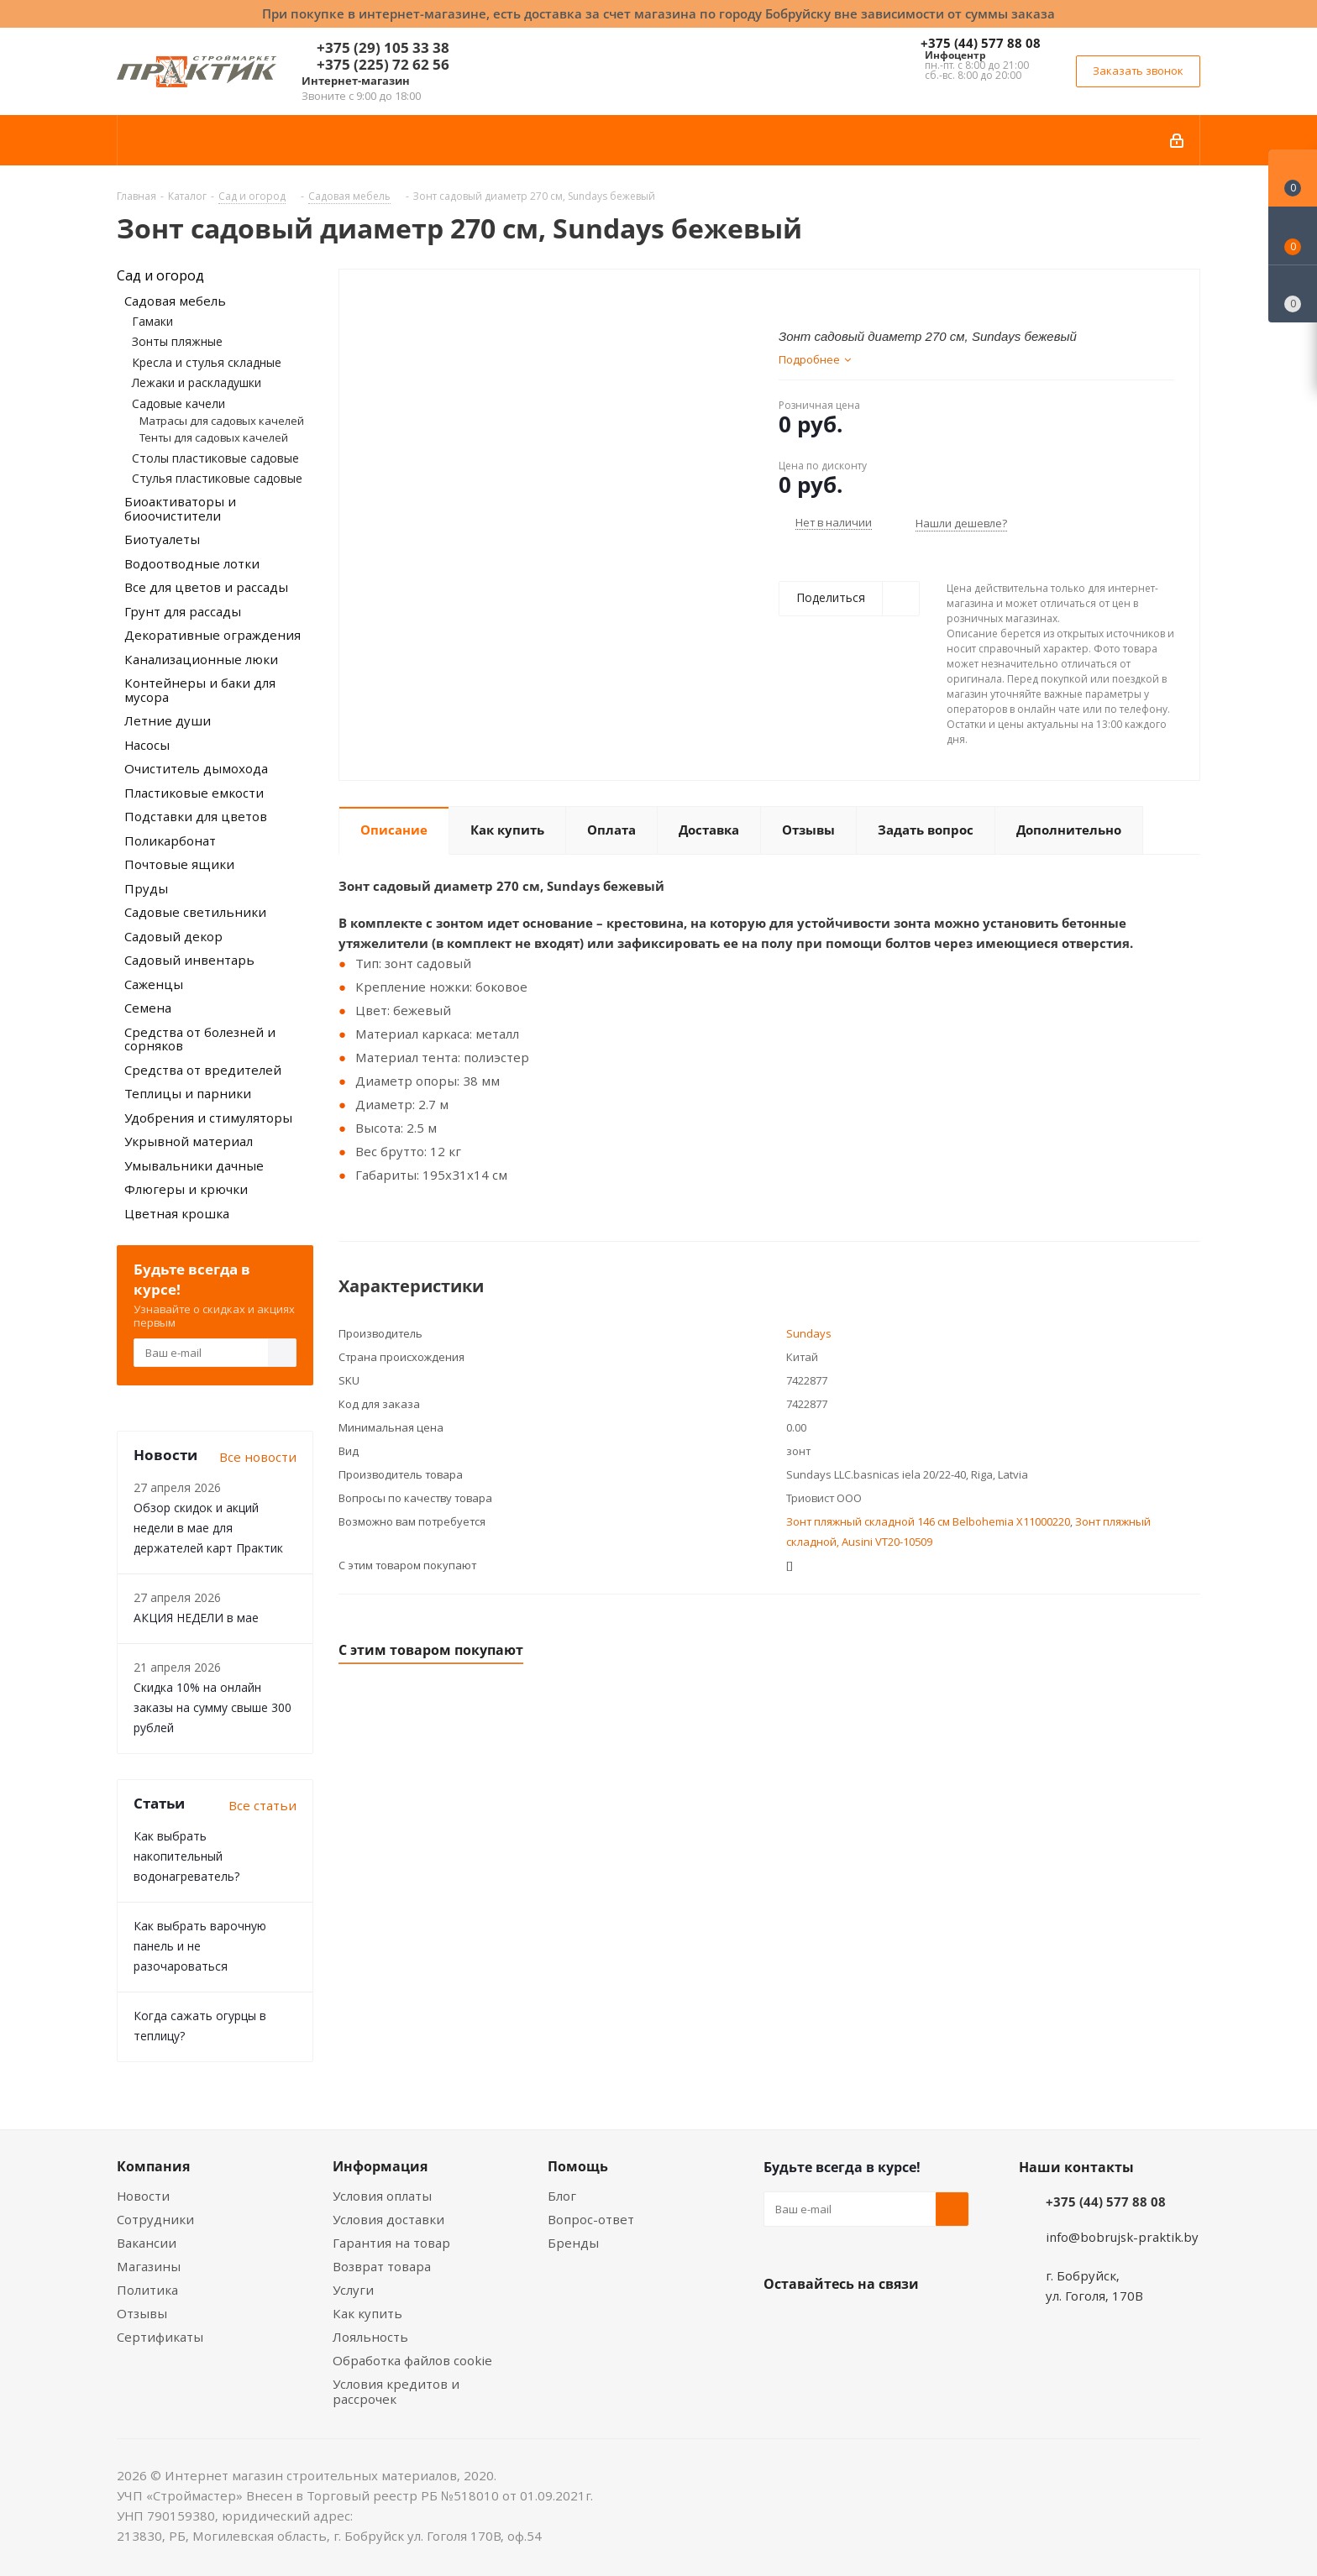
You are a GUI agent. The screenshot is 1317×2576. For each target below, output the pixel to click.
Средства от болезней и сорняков (199, 1039)
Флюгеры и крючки (186, 1189)
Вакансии (146, 2242)
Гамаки (152, 321)
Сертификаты (160, 2336)
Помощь (578, 2166)
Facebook (822, 2323)
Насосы (147, 744)
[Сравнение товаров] (1292, 293)
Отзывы (142, 2313)
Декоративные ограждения (212, 634)
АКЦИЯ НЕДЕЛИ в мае (196, 1618)
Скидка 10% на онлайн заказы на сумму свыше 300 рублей (212, 1707)
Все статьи (262, 1805)
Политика (147, 2289)
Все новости (257, 1456)
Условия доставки (388, 2219)
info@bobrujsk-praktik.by (1122, 2236)
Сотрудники (155, 2219)
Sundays (809, 1333)
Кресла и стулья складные (206, 362)
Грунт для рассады (182, 611)
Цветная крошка (176, 1213)
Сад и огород (160, 275)
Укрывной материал (188, 1141)
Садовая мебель (175, 300)
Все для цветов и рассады (206, 587)
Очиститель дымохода (196, 768)
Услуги (353, 2289)
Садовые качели (178, 403)
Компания (153, 2166)
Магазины (149, 2266)
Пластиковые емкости (194, 792)
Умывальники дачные (194, 1165)
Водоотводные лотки (192, 563)
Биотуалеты (162, 539)
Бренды (573, 2242)
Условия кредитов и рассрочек (396, 2391)
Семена (147, 1007)
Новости (143, 2195)
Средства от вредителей (202, 1069)
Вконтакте (780, 2323)
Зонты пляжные (177, 341)
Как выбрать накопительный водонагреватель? (186, 1856)
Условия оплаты (382, 2195)
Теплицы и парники (187, 1093)
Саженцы (153, 984)
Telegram (906, 2323)
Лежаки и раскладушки (196, 382)
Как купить (367, 2313)
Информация (380, 2166)
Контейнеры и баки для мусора (199, 689)
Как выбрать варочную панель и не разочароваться (200, 1946)
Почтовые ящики (179, 864)
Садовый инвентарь (189, 959)
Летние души (167, 720)
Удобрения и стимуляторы (208, 1117)
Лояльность (370, 2336)
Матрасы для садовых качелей (221, 420)
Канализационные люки (201, 659)
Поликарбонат (170, 840)
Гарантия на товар (391, 2242)
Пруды (146, 888)
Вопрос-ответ (591, 2219)
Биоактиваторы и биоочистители (180, 508)
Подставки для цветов (195, 816)
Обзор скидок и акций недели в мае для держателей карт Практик (208, 1528)
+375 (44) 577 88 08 (981, 42)
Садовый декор (173, 936)
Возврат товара (382, 2266)
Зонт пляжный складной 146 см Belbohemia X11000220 (928, 1521)
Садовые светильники (195, 911)
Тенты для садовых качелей (213, 437)
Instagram (864, 2323)
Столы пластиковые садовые (215, 458)
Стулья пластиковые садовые (217, 478)
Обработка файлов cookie (412, 2360)
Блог (562, 2195)
